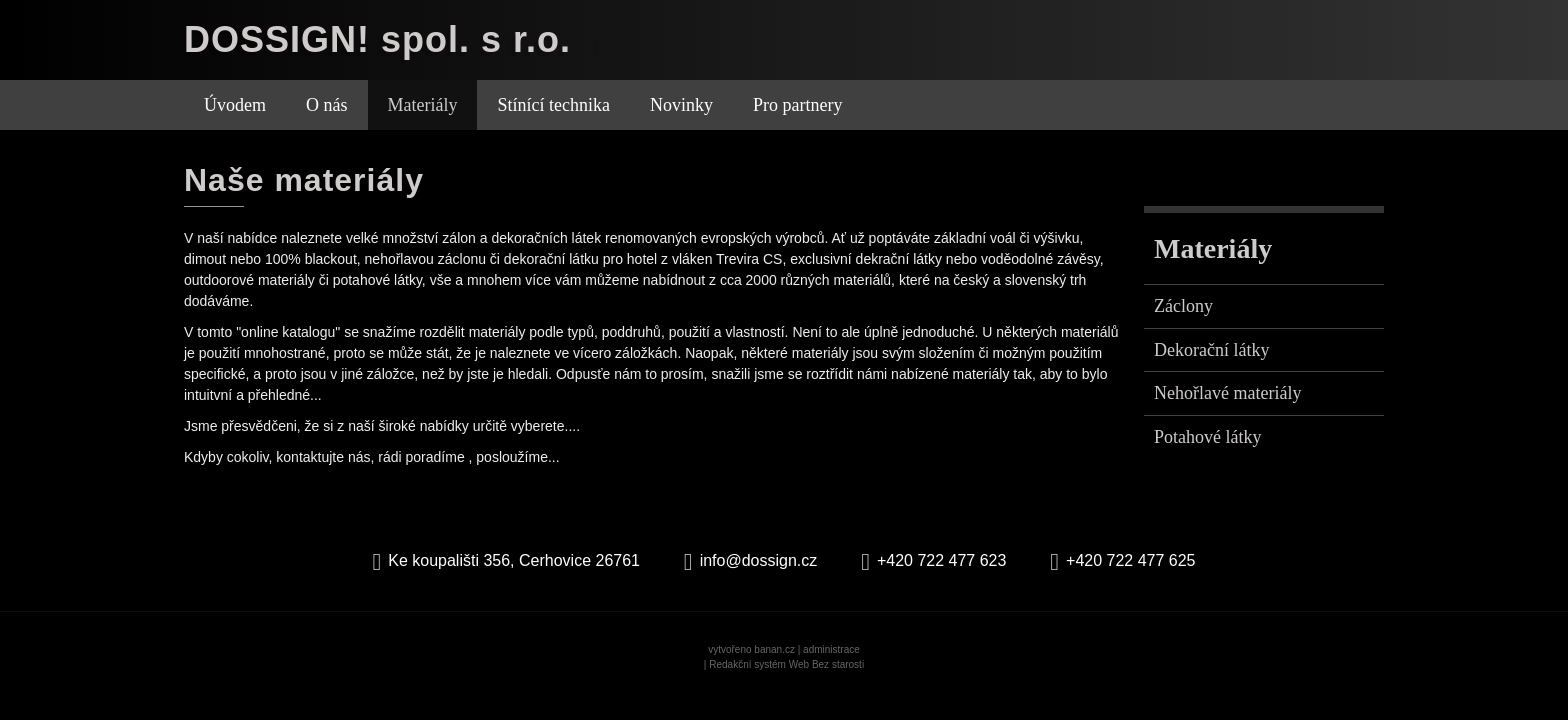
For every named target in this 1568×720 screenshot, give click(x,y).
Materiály (423, 105)
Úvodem (235, 105)
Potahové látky (1207, 437)
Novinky (681, 105)
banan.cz (774, 649)
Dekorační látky (1211, 350)
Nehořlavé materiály (1227, 393)
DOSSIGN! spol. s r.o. (377, 39)
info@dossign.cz (759, 560)
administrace (831, 649)
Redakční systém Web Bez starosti (786, 664)
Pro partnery (797, 105)
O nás (327, 105)
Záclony (1183, 306)
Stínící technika (553, 105)
